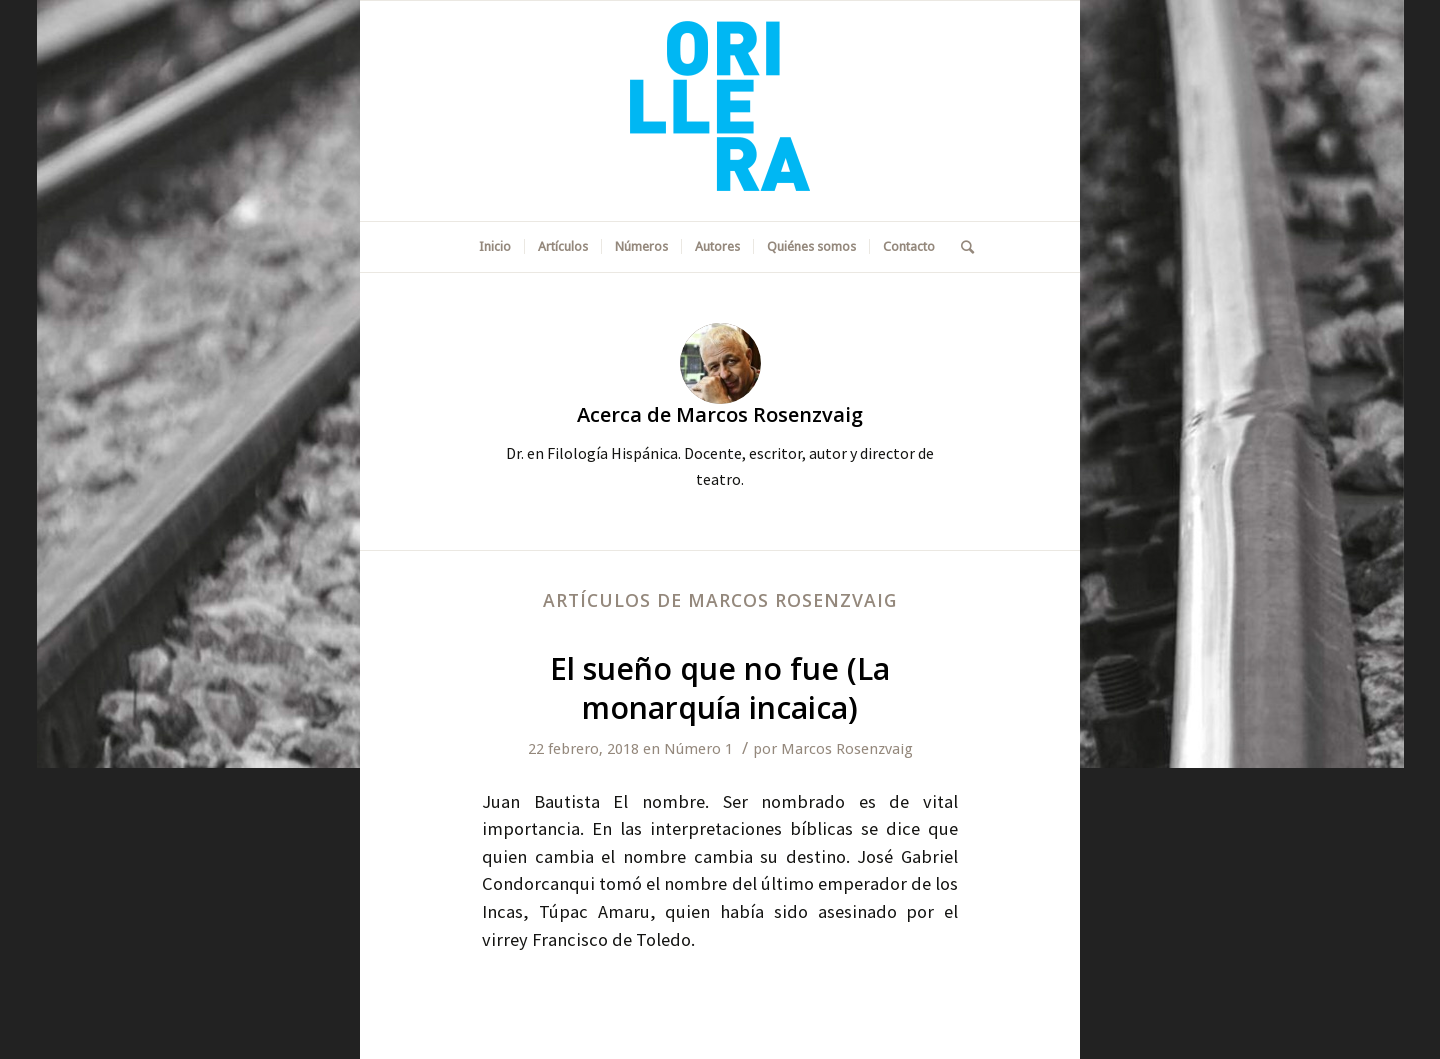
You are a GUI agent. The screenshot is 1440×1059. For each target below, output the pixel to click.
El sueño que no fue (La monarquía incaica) (720, 688)
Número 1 (698, 749)
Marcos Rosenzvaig (847, 749)
